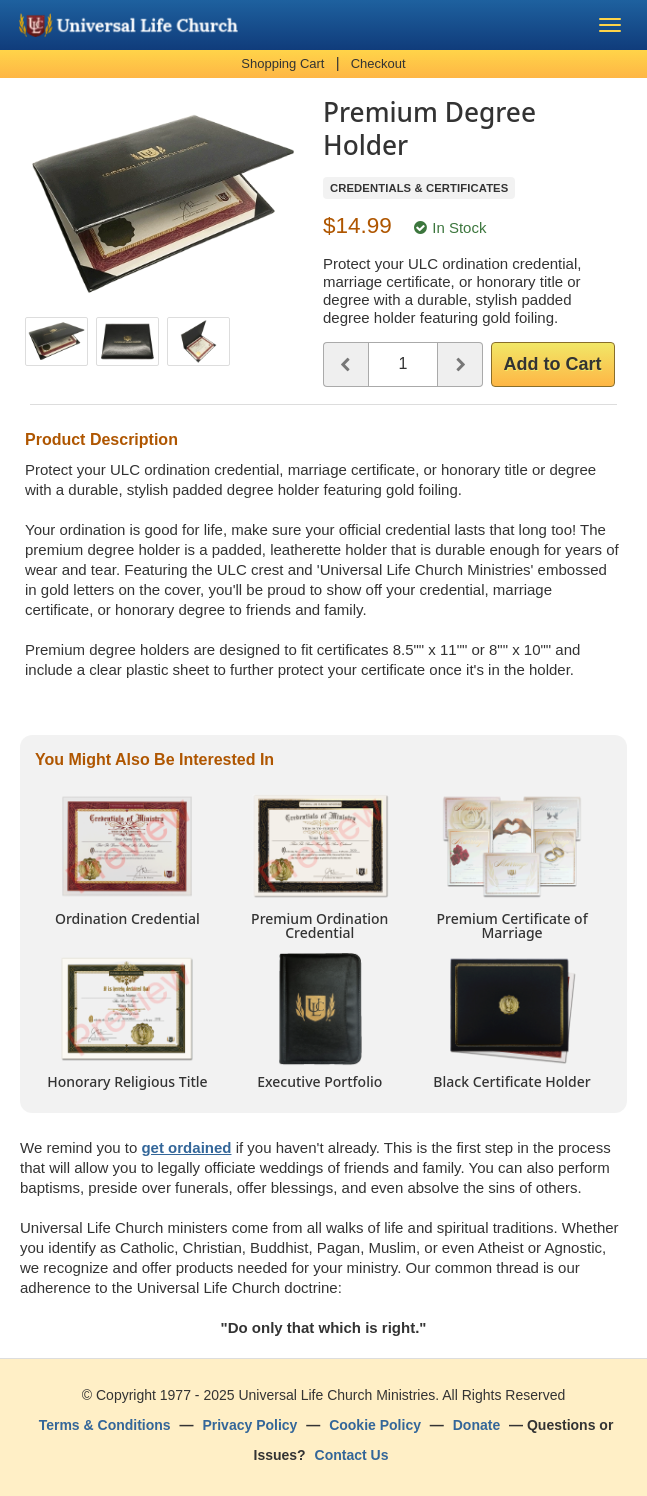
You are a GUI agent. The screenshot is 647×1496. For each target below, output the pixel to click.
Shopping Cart (282, 63)
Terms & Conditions (105, 1425)
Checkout (378, 63)
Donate (476, 1425)
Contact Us (352, 1455)
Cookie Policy (375, 1425)
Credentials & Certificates (419, 188)
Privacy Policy (249, 1425)
